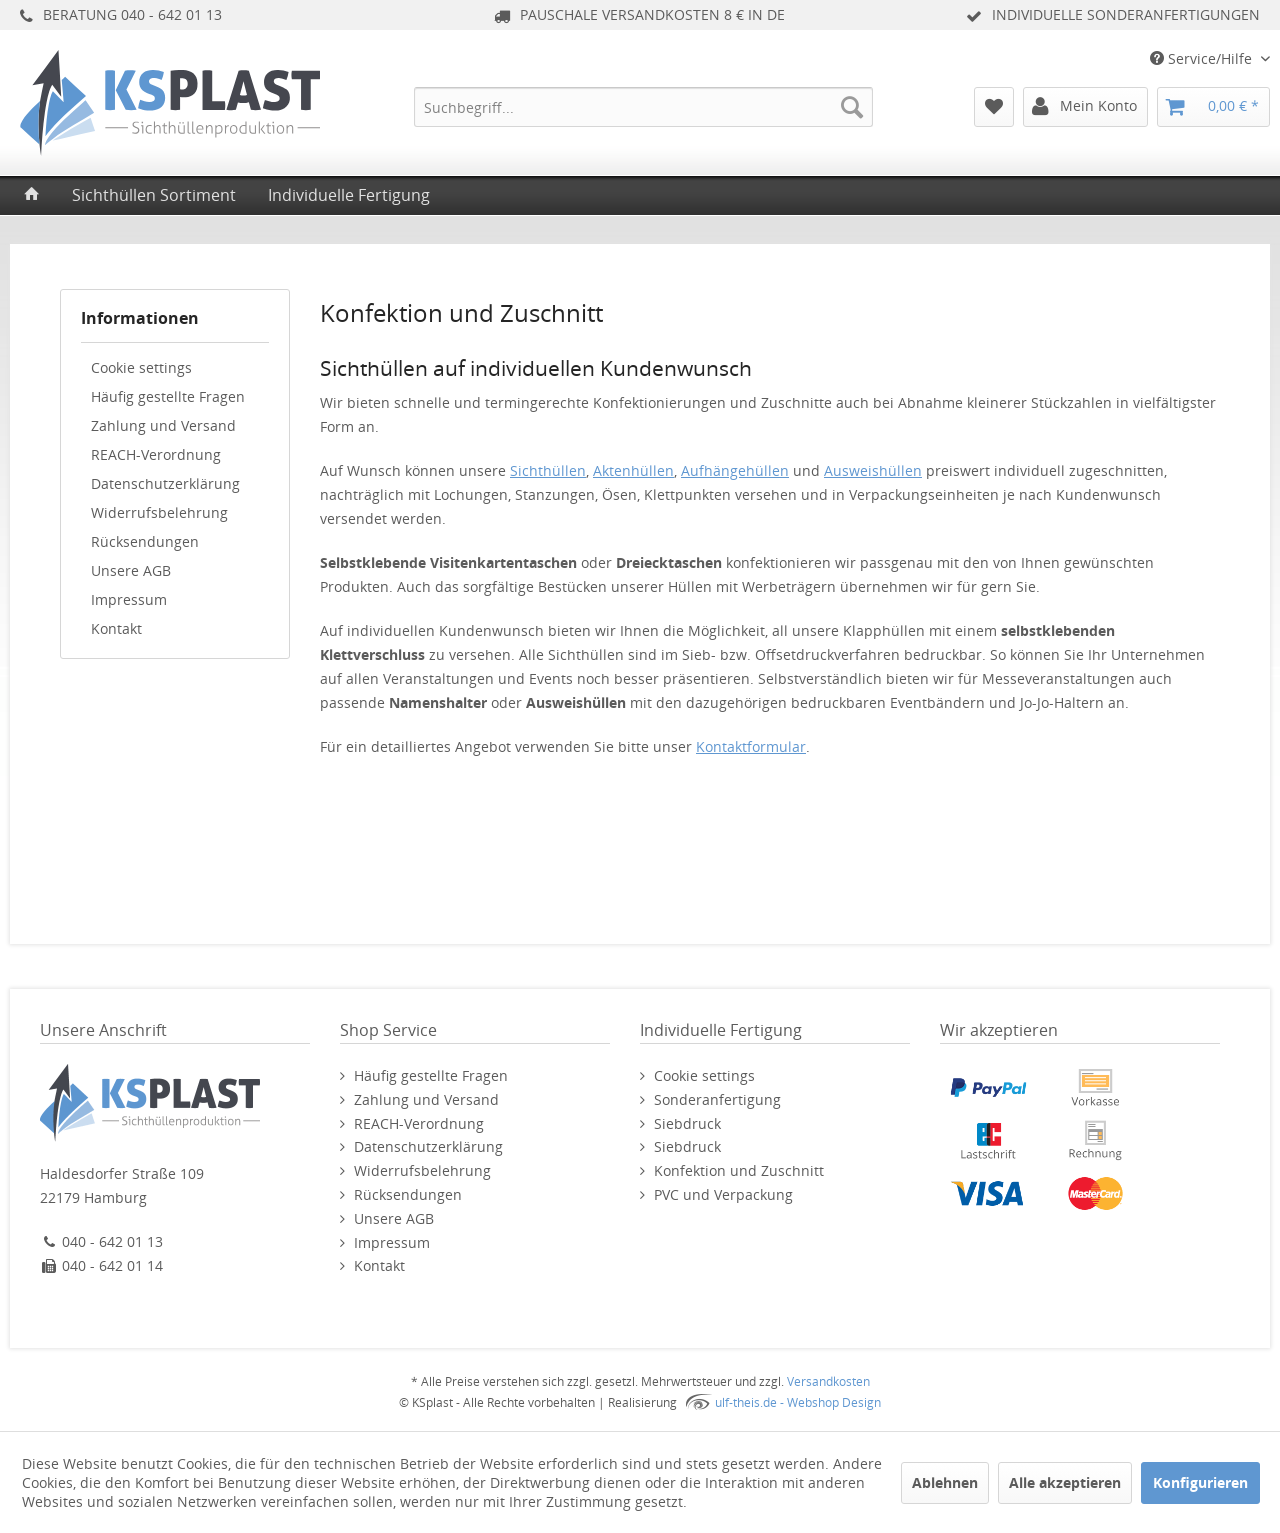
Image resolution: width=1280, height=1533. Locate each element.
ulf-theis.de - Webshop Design (798, 1402)
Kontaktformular (751, 746)
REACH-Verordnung (156, 454)
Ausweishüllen (873, 470)
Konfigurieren (1200, 1482)
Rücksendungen (145, 541)
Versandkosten (828, 1381)
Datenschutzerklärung (165, 483)
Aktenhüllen (633, 470)
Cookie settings (141, 367)
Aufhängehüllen (735, 470)
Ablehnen (945, 1482)
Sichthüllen (548, 470)
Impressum (129, 599)
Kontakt (116, 628)
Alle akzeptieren (1065, 1482)
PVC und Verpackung (723, 1194)
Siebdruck (687, 1123)
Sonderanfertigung (717, 1099)
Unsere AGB (131, 570)
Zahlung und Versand (163, 425)
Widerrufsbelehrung (159, 512)
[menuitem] (643, 107)
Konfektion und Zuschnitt (739, 1170)
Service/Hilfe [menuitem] (1203, 58)
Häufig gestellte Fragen (168, 396)
